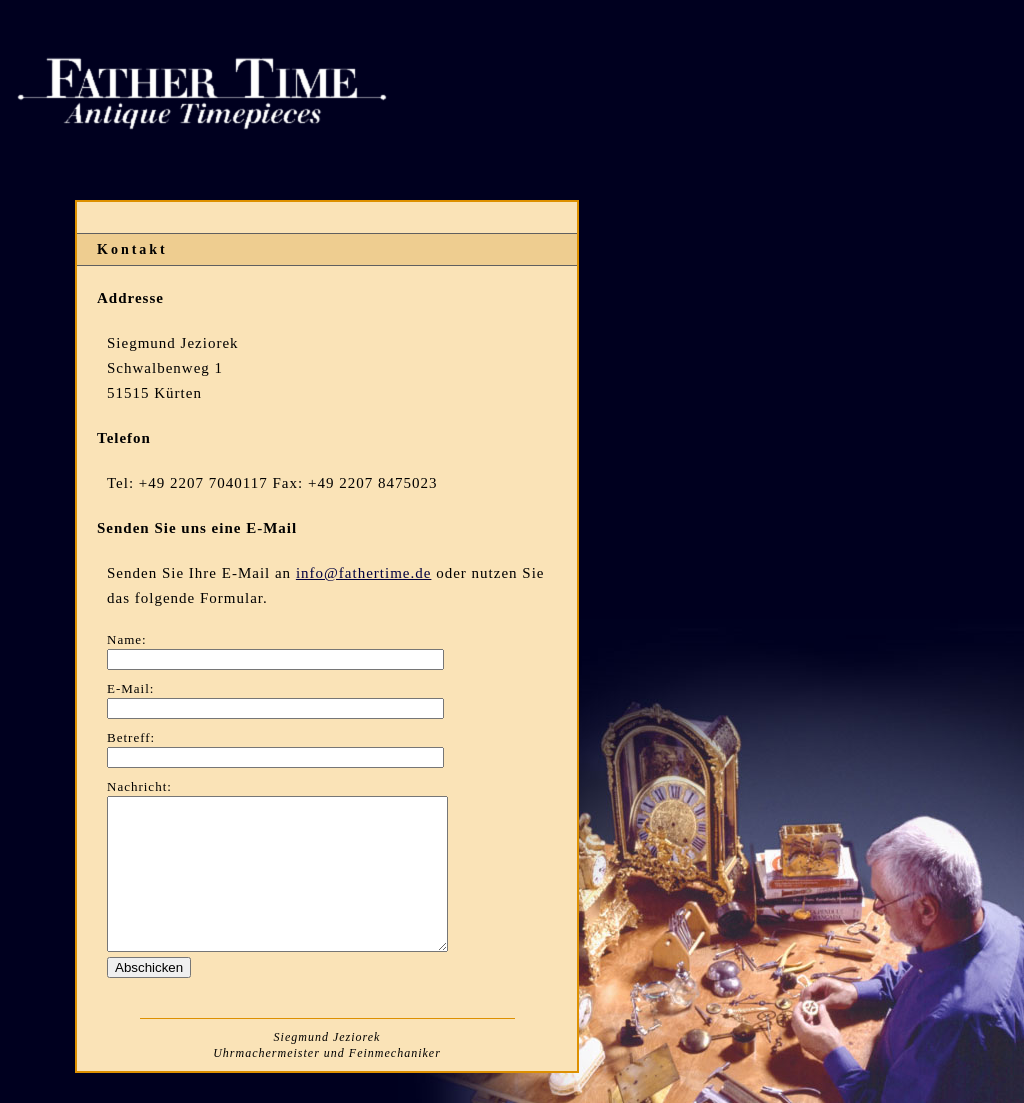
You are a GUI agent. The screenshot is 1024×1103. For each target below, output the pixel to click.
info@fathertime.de (364, 573)
